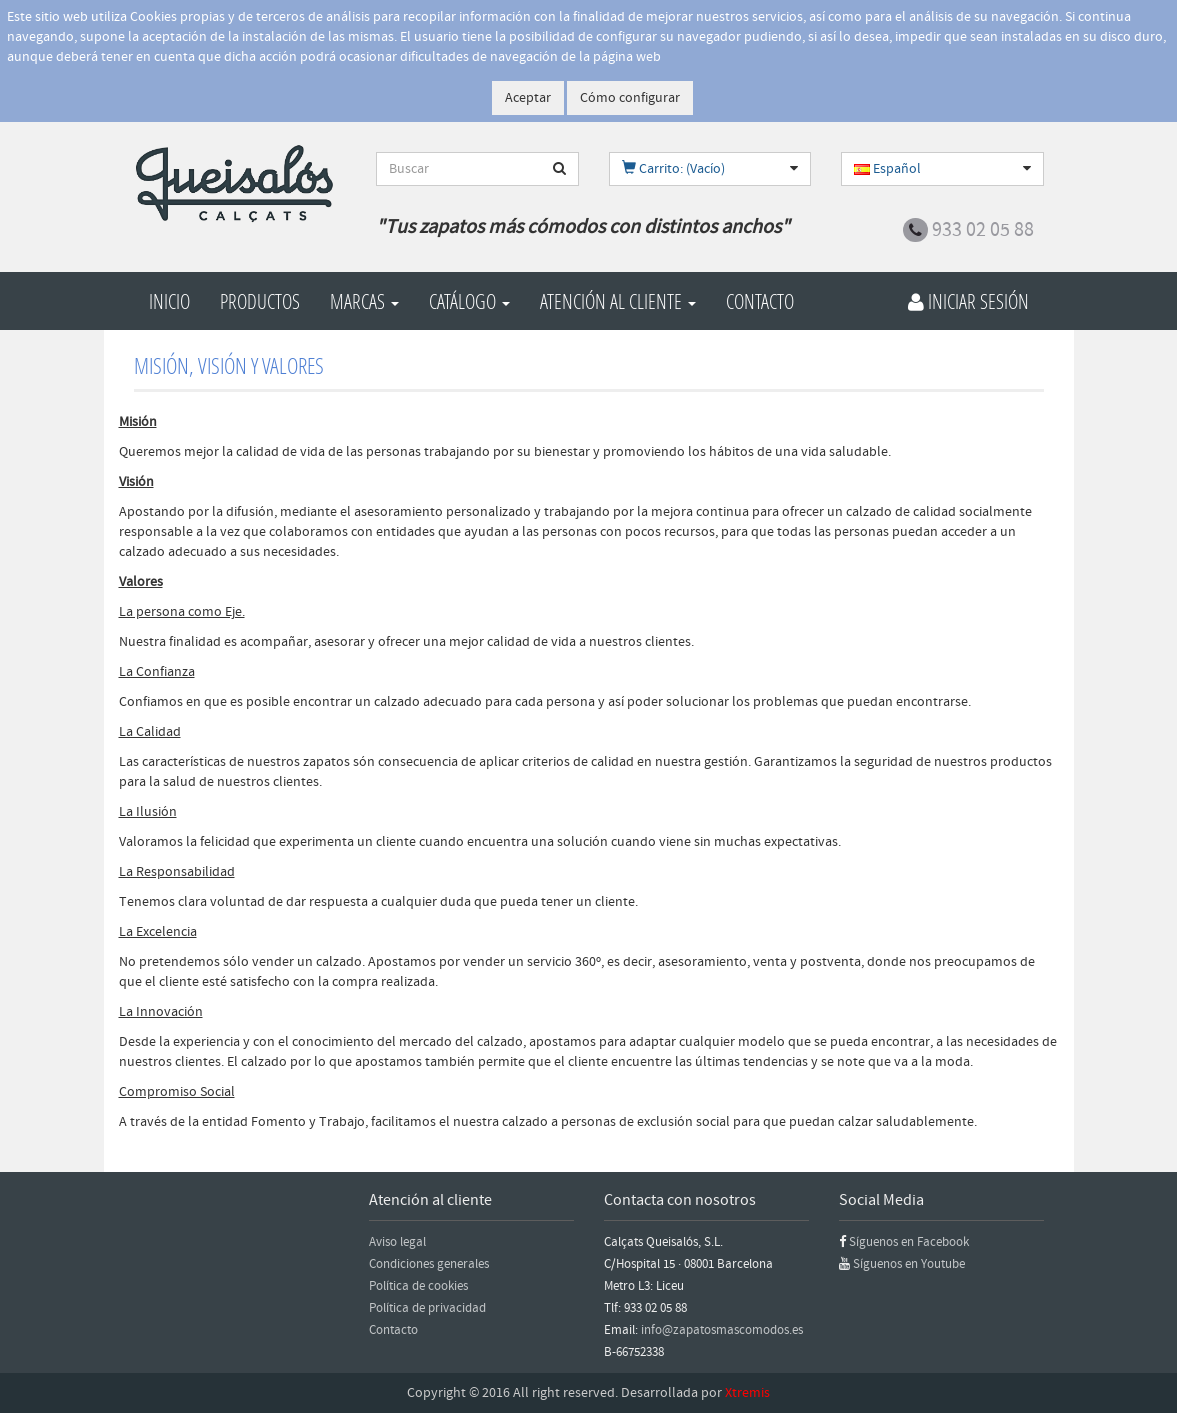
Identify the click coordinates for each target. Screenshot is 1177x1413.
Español (887, 169)
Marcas (364, 301)
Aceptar (528, 98)
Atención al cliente (618, 301)
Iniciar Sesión (968, 301)
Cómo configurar (630, 98)
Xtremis (747, 1393)
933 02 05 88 (983, 230)
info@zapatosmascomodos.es (722, 1330)
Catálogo (469, 301)
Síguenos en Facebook (909, 1242)
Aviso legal (397, 1242)
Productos (260, 301)
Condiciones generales (429, 1264)
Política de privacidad (427, 1308)
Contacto (760, 301)
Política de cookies (418, 1286)
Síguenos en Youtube (909, 1264)
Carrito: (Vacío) (673, 169)
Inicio (169, 301)
